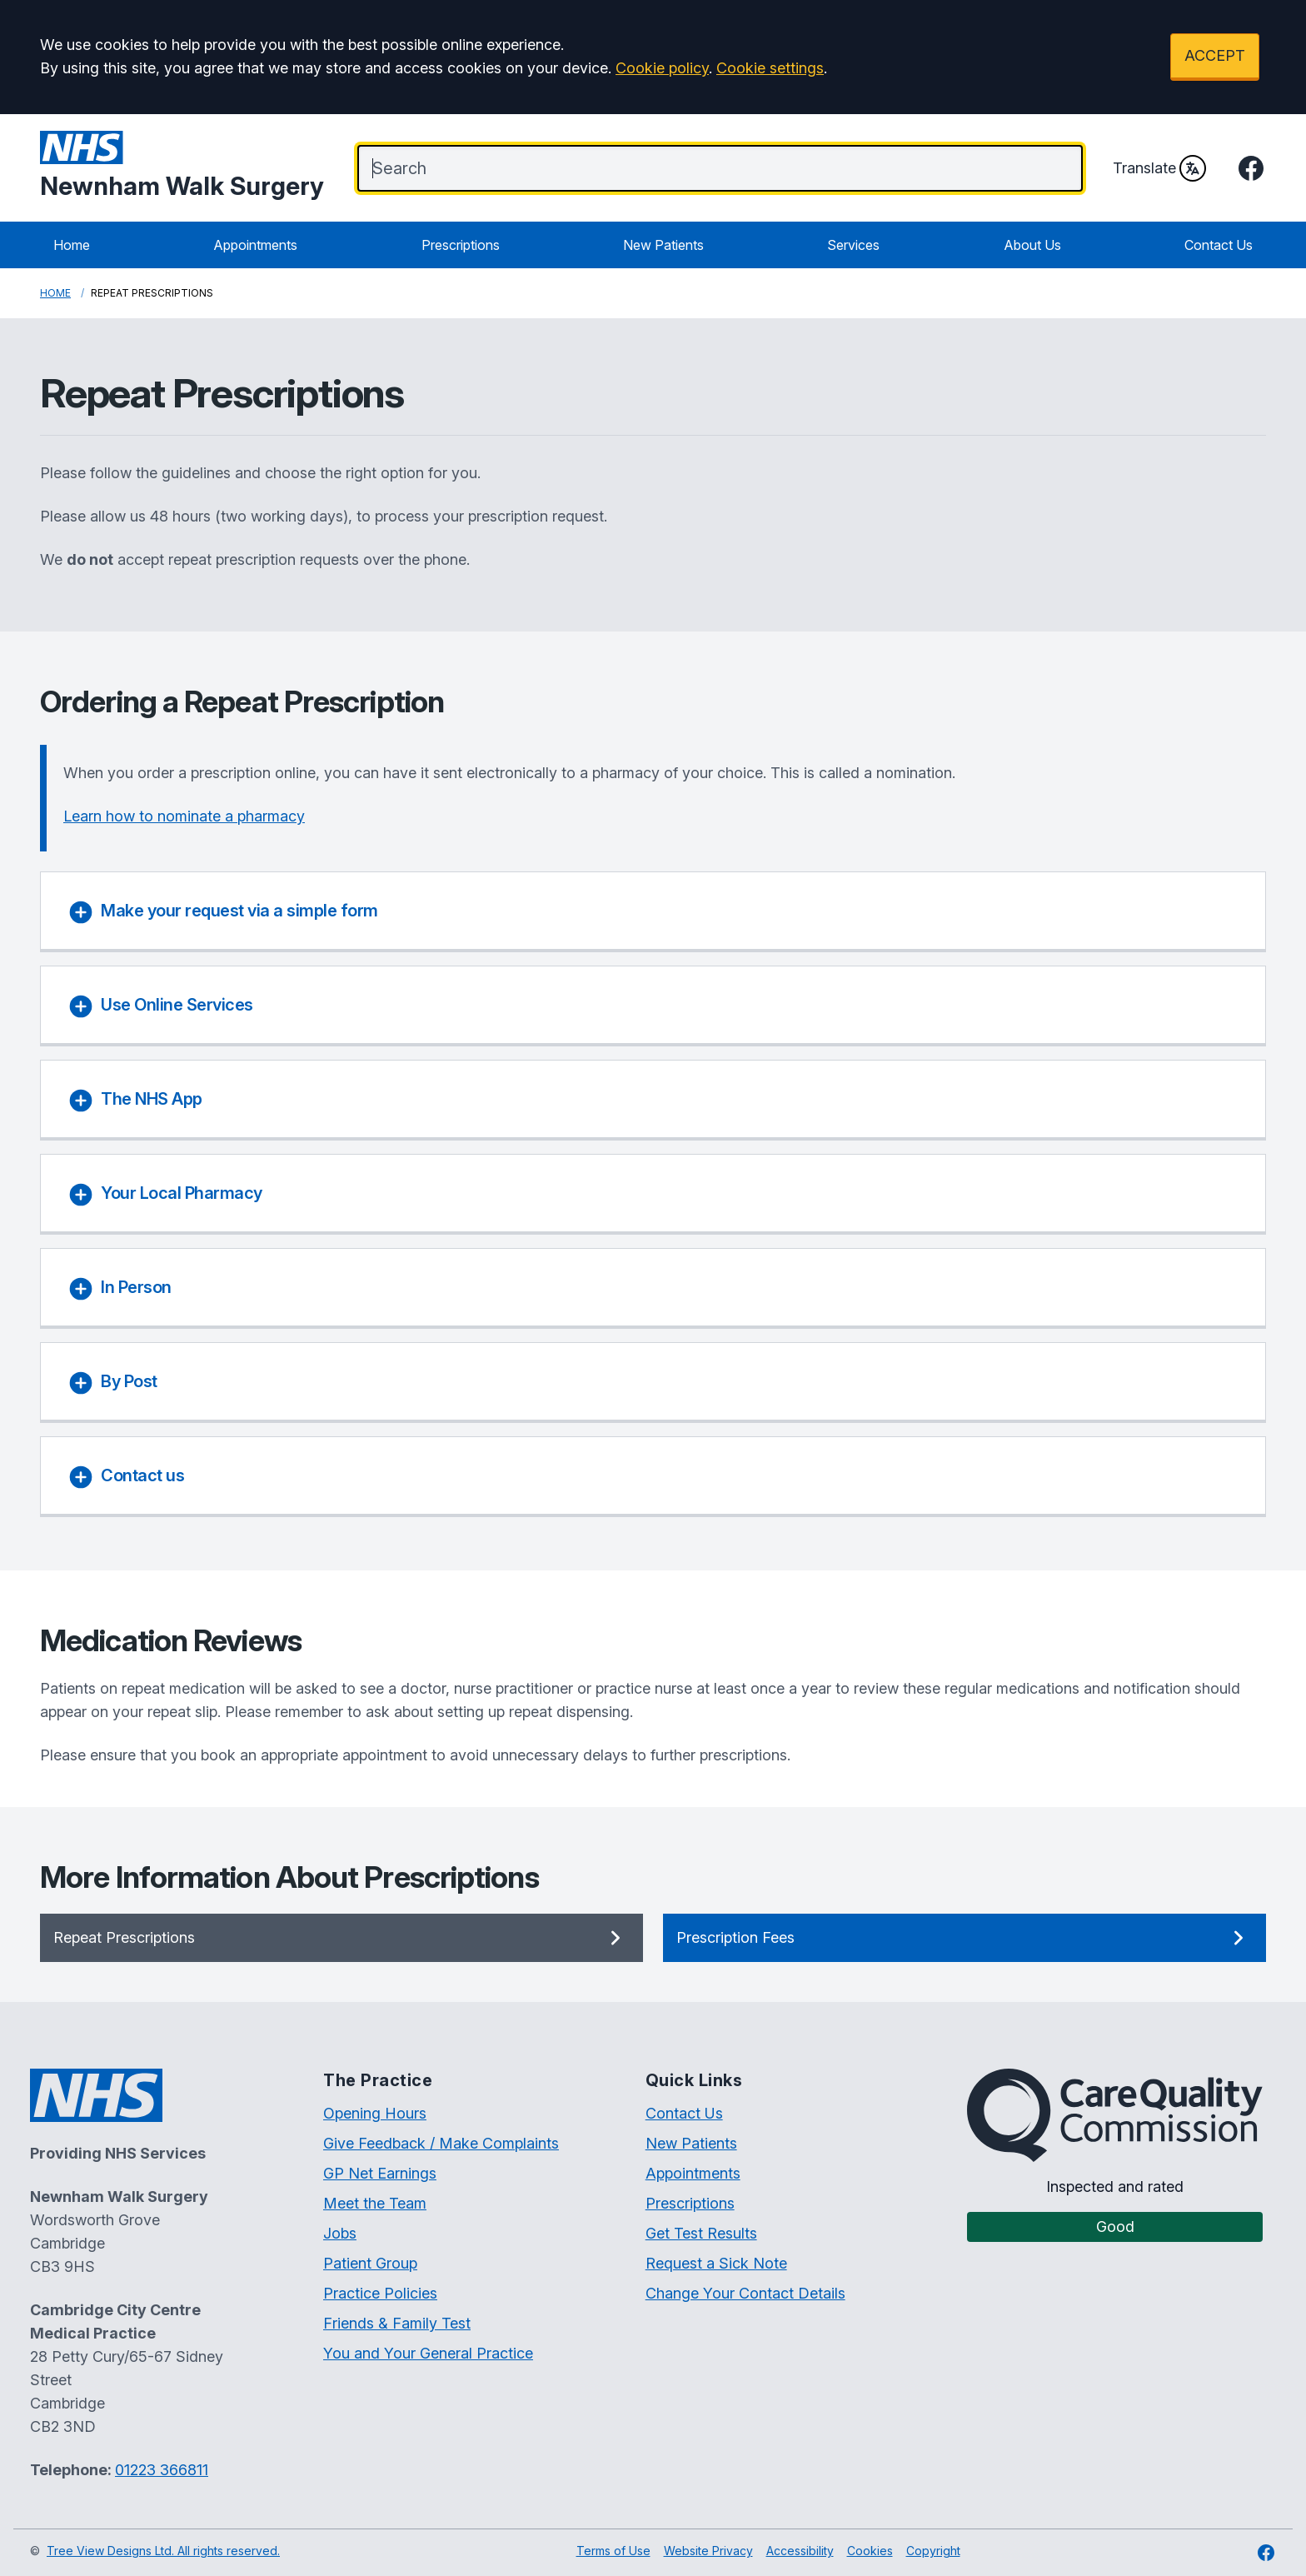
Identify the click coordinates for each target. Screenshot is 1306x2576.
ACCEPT (1214, 55)
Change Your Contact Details (745, 2293)
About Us (1032, 245)
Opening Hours (374, 2113)
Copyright (933, 2551)
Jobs (339, 2233)
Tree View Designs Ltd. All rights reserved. (163, 2551)
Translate (1159, 168)
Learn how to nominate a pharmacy (184, 816)
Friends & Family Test (397, 2323)
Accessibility (800, 2551)
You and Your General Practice (428, 2353)
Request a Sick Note (716, 2263)
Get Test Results (701, 2233)
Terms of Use (613, 2551)
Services (853, 245)
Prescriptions (460, 245)
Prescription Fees (964, 1938)
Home (71, 245)
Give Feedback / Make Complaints (441, 2143)
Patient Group (370, 2263)
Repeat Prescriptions (341, 1938)
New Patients (663, 245)
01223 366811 (161, 2470)
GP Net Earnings (379, 2173)
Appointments (255, 245)
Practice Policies (380, 2293)
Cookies (870, 2551)
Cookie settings (770, 68)
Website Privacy (708, 2551)
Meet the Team (374, 2203)
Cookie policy (662, 68)
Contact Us (1218, 245)
